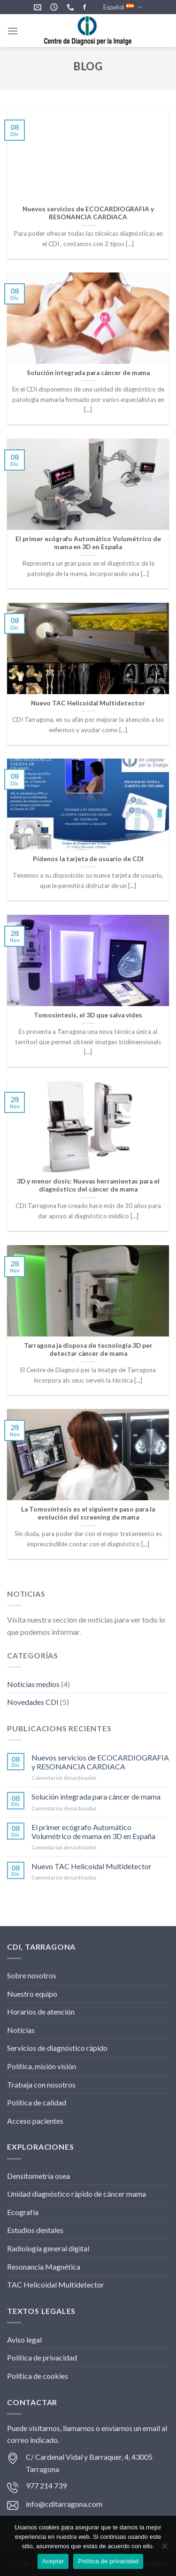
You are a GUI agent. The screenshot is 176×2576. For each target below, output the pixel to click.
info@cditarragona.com (64, 2503)
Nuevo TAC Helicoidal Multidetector (91, 1866)
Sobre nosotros (31, 1975)
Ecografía (22, 2212)
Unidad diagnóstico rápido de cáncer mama (76, 2193)
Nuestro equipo (32, 1993)
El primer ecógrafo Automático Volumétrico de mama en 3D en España (93, 1831)
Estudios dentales (35, 2229)
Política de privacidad (42, 2357)
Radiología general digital (48, 2248)
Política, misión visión (41, 2066)
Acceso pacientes (35, 2120)
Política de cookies (37, 2375)
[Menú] (12, 30)
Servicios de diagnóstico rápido (57, 2047)
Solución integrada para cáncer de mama (96, 1796)
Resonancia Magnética (43, 2266)
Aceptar (53, 2561)
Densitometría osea (38, 2175)
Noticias (21, 2029)
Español (122, 7)
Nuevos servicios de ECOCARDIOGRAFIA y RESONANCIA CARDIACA (100, 1762)
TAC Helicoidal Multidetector (55, 2284)
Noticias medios (33, 1684)
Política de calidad (36, 2102)
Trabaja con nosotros (41, 2084)
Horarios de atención (41, 2011)
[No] (164, 2548)
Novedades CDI (33, 1701)
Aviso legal (24, 2339)
